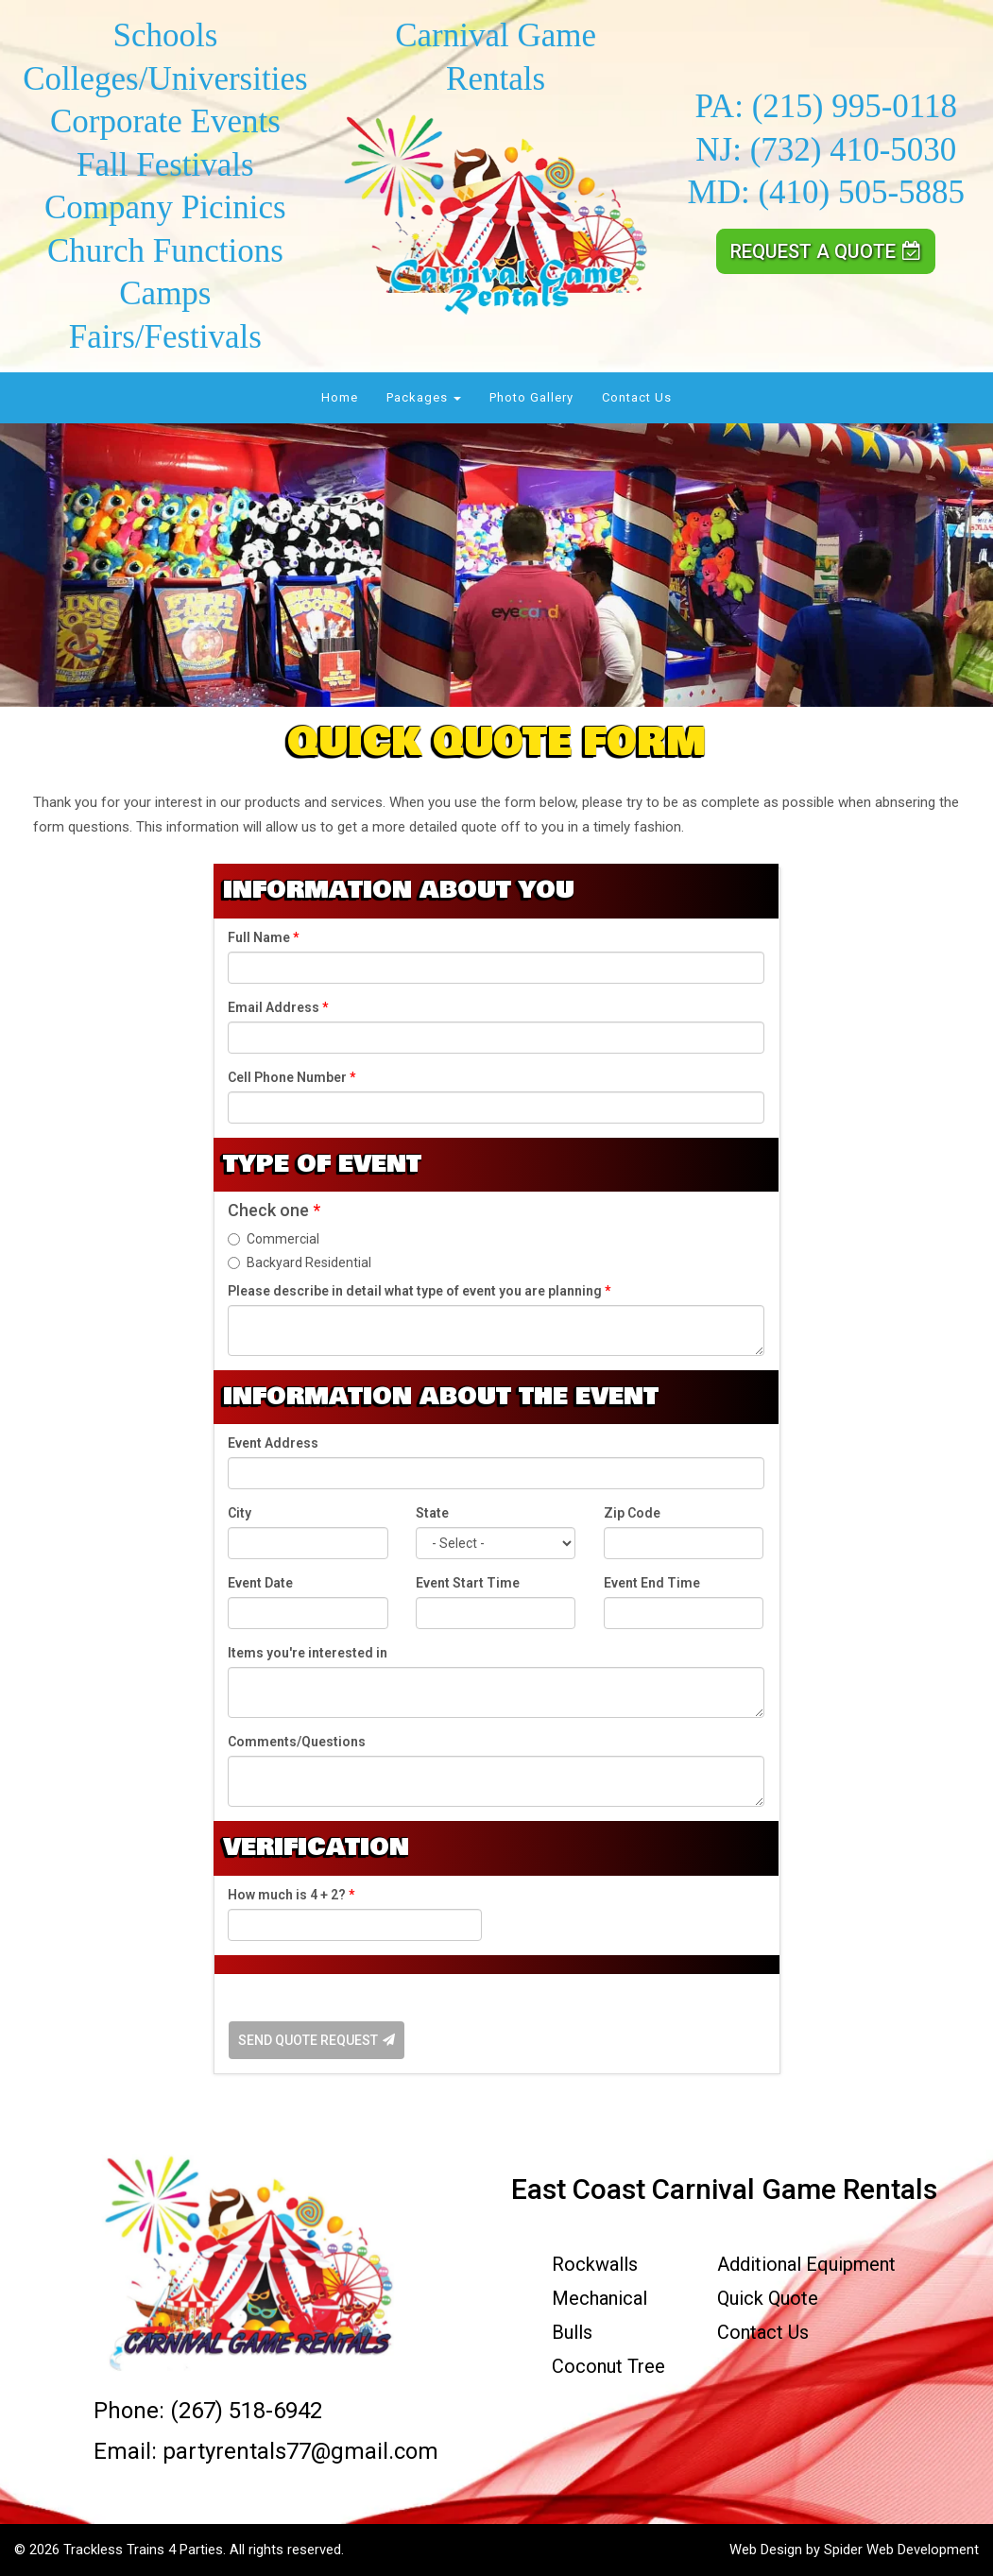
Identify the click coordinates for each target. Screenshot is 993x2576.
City (239, 1512)
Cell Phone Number (291, 1077)
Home (339, 397)
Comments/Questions (297, 1741)
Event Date (260, 1582)
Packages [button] (423, 397)
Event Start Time (468, 1582)
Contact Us (637, 397)
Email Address (278, 1007)
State (432, 1512)
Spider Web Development (901, 2549)
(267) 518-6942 (246, 2410)
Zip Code (632, 1512)
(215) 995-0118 (854, 106)
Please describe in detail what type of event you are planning (419, 1290)
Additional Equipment (806, 2264)
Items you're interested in (307, 1652)
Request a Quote (825, 251)
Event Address (273, 1443)
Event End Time (652, 1582)
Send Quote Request (316, 2040)
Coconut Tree (608, 2366)
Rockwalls (595, 2264)
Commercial (273, 1238)
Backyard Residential (299, 1262)
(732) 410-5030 (853, 149)
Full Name (263, 937)
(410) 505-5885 (861, 192)
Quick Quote (767, 2298)
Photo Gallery (531, 397)
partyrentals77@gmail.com (300, 2451)
